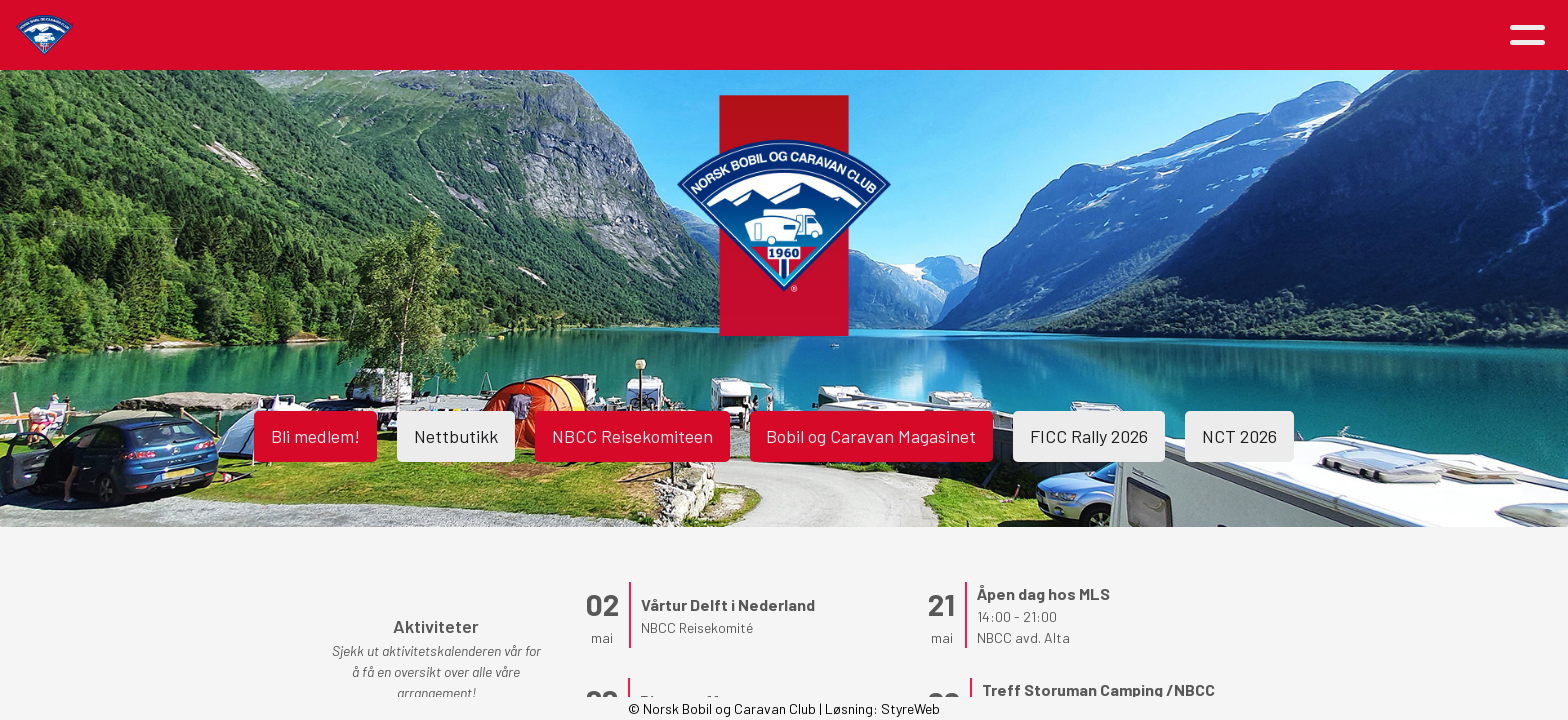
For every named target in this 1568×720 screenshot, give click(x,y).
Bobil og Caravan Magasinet (872, 436)
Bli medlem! (315, 436)
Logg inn (1236, 35)
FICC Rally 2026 (1090, 436)
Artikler (452, 35)
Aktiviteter (573, 35)
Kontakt (1115, 35)
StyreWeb (910, 708)
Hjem (367, 35)
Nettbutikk (456, 436)
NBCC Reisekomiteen (632, 436)
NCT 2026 (1240, 436)
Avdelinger (995, 35)
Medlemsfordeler (850, 35)
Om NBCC (706, 35)
